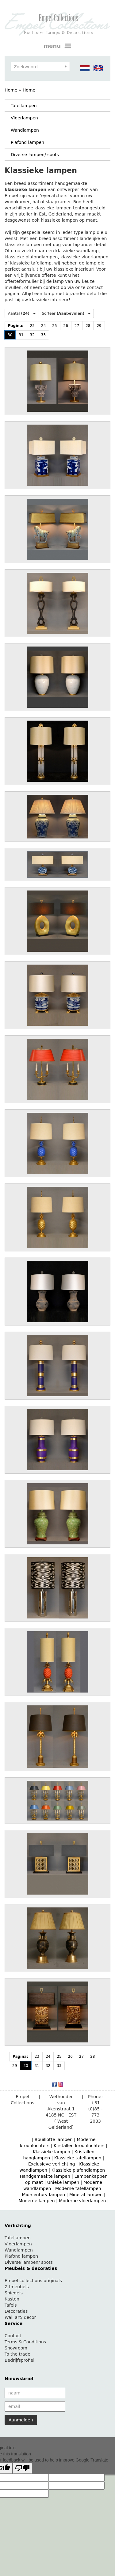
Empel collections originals (33, 2280)
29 (99, 326)
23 (32, 326)
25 (54, 326)
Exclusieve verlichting (51, 2164)
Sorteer (66, 313)
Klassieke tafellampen (77, 2157)
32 (32, 335)
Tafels (11, 2305)
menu (58, 46)
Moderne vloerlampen (82, 2200)
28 (88, 326)
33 (43, 335)
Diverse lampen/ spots (35, 154)
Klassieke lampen (51, 2151)
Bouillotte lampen (54, 2139)
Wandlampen (25, 130)
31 (21, 335)
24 (43, 326)
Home (11, 90)
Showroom (16, 2347)
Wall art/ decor (20, 2317)
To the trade (17, 2354)
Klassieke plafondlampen (78, 2170)
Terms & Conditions (25, 2341)
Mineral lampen (86, 2194)
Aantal (22, 313)
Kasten (12, 2299)
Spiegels (14, 2292)
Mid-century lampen (43, 2194)
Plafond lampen (27, 142)
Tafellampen (24, 105)
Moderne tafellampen (78, 2188)
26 (65, 326)
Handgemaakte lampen (45, 2176)
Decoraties (16, 2311)
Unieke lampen (63, 2182)
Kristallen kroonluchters (79, 2145)
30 (10, 335)
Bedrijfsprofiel (19, 2360)
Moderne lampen (36, 2200)
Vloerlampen (24, 117)
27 (77, 326)
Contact (13, 2335)
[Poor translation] (22, 2468)
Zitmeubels (17, 2286)
